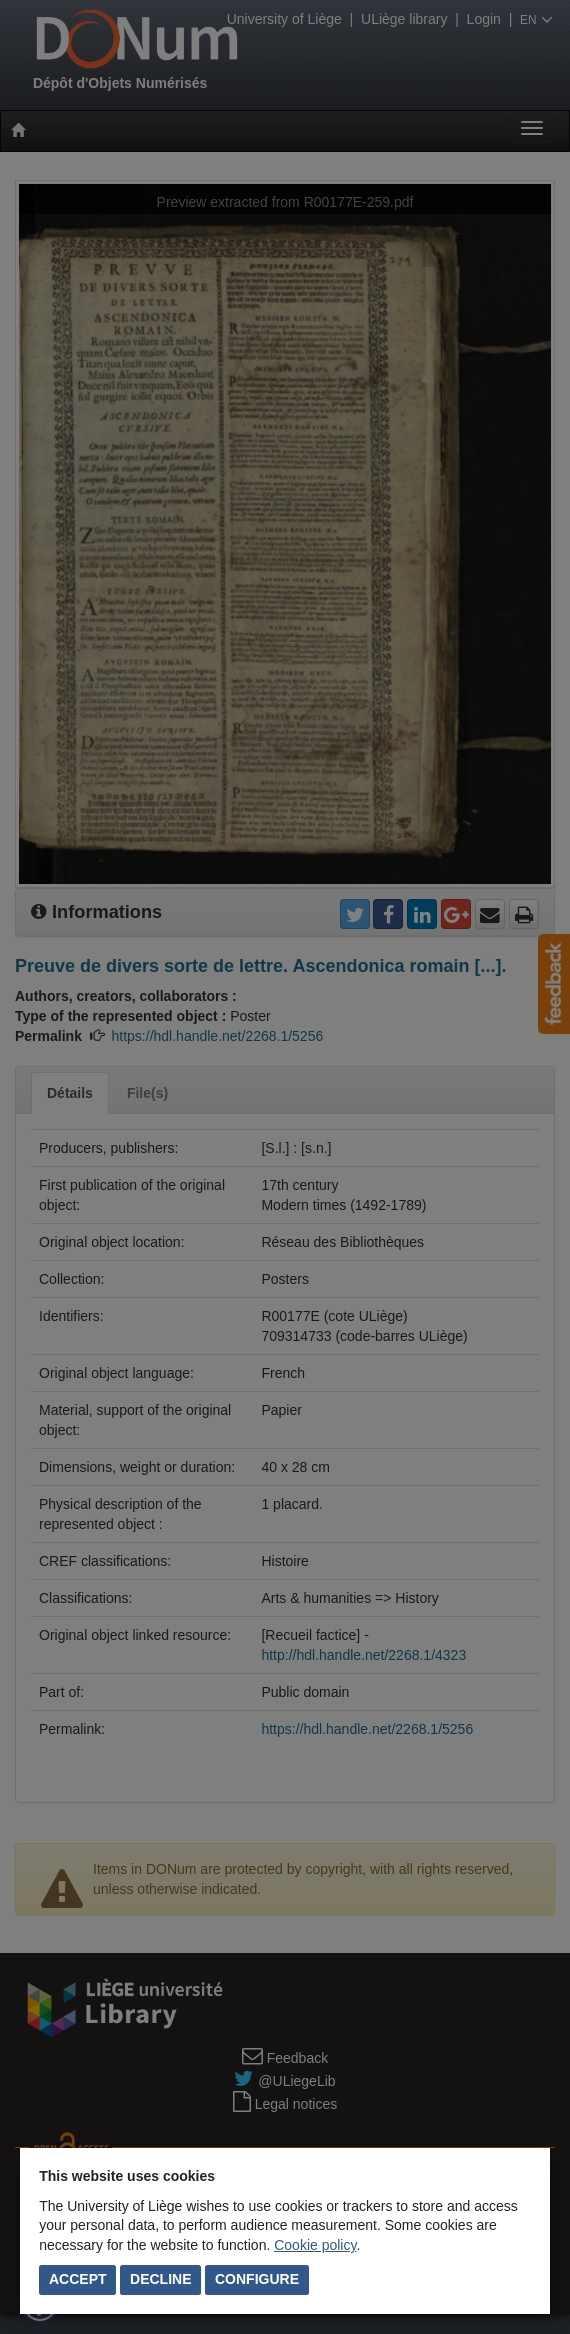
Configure (257, 2279)
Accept (78, 2279)
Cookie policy (315, 2245)
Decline (160, 2279)
